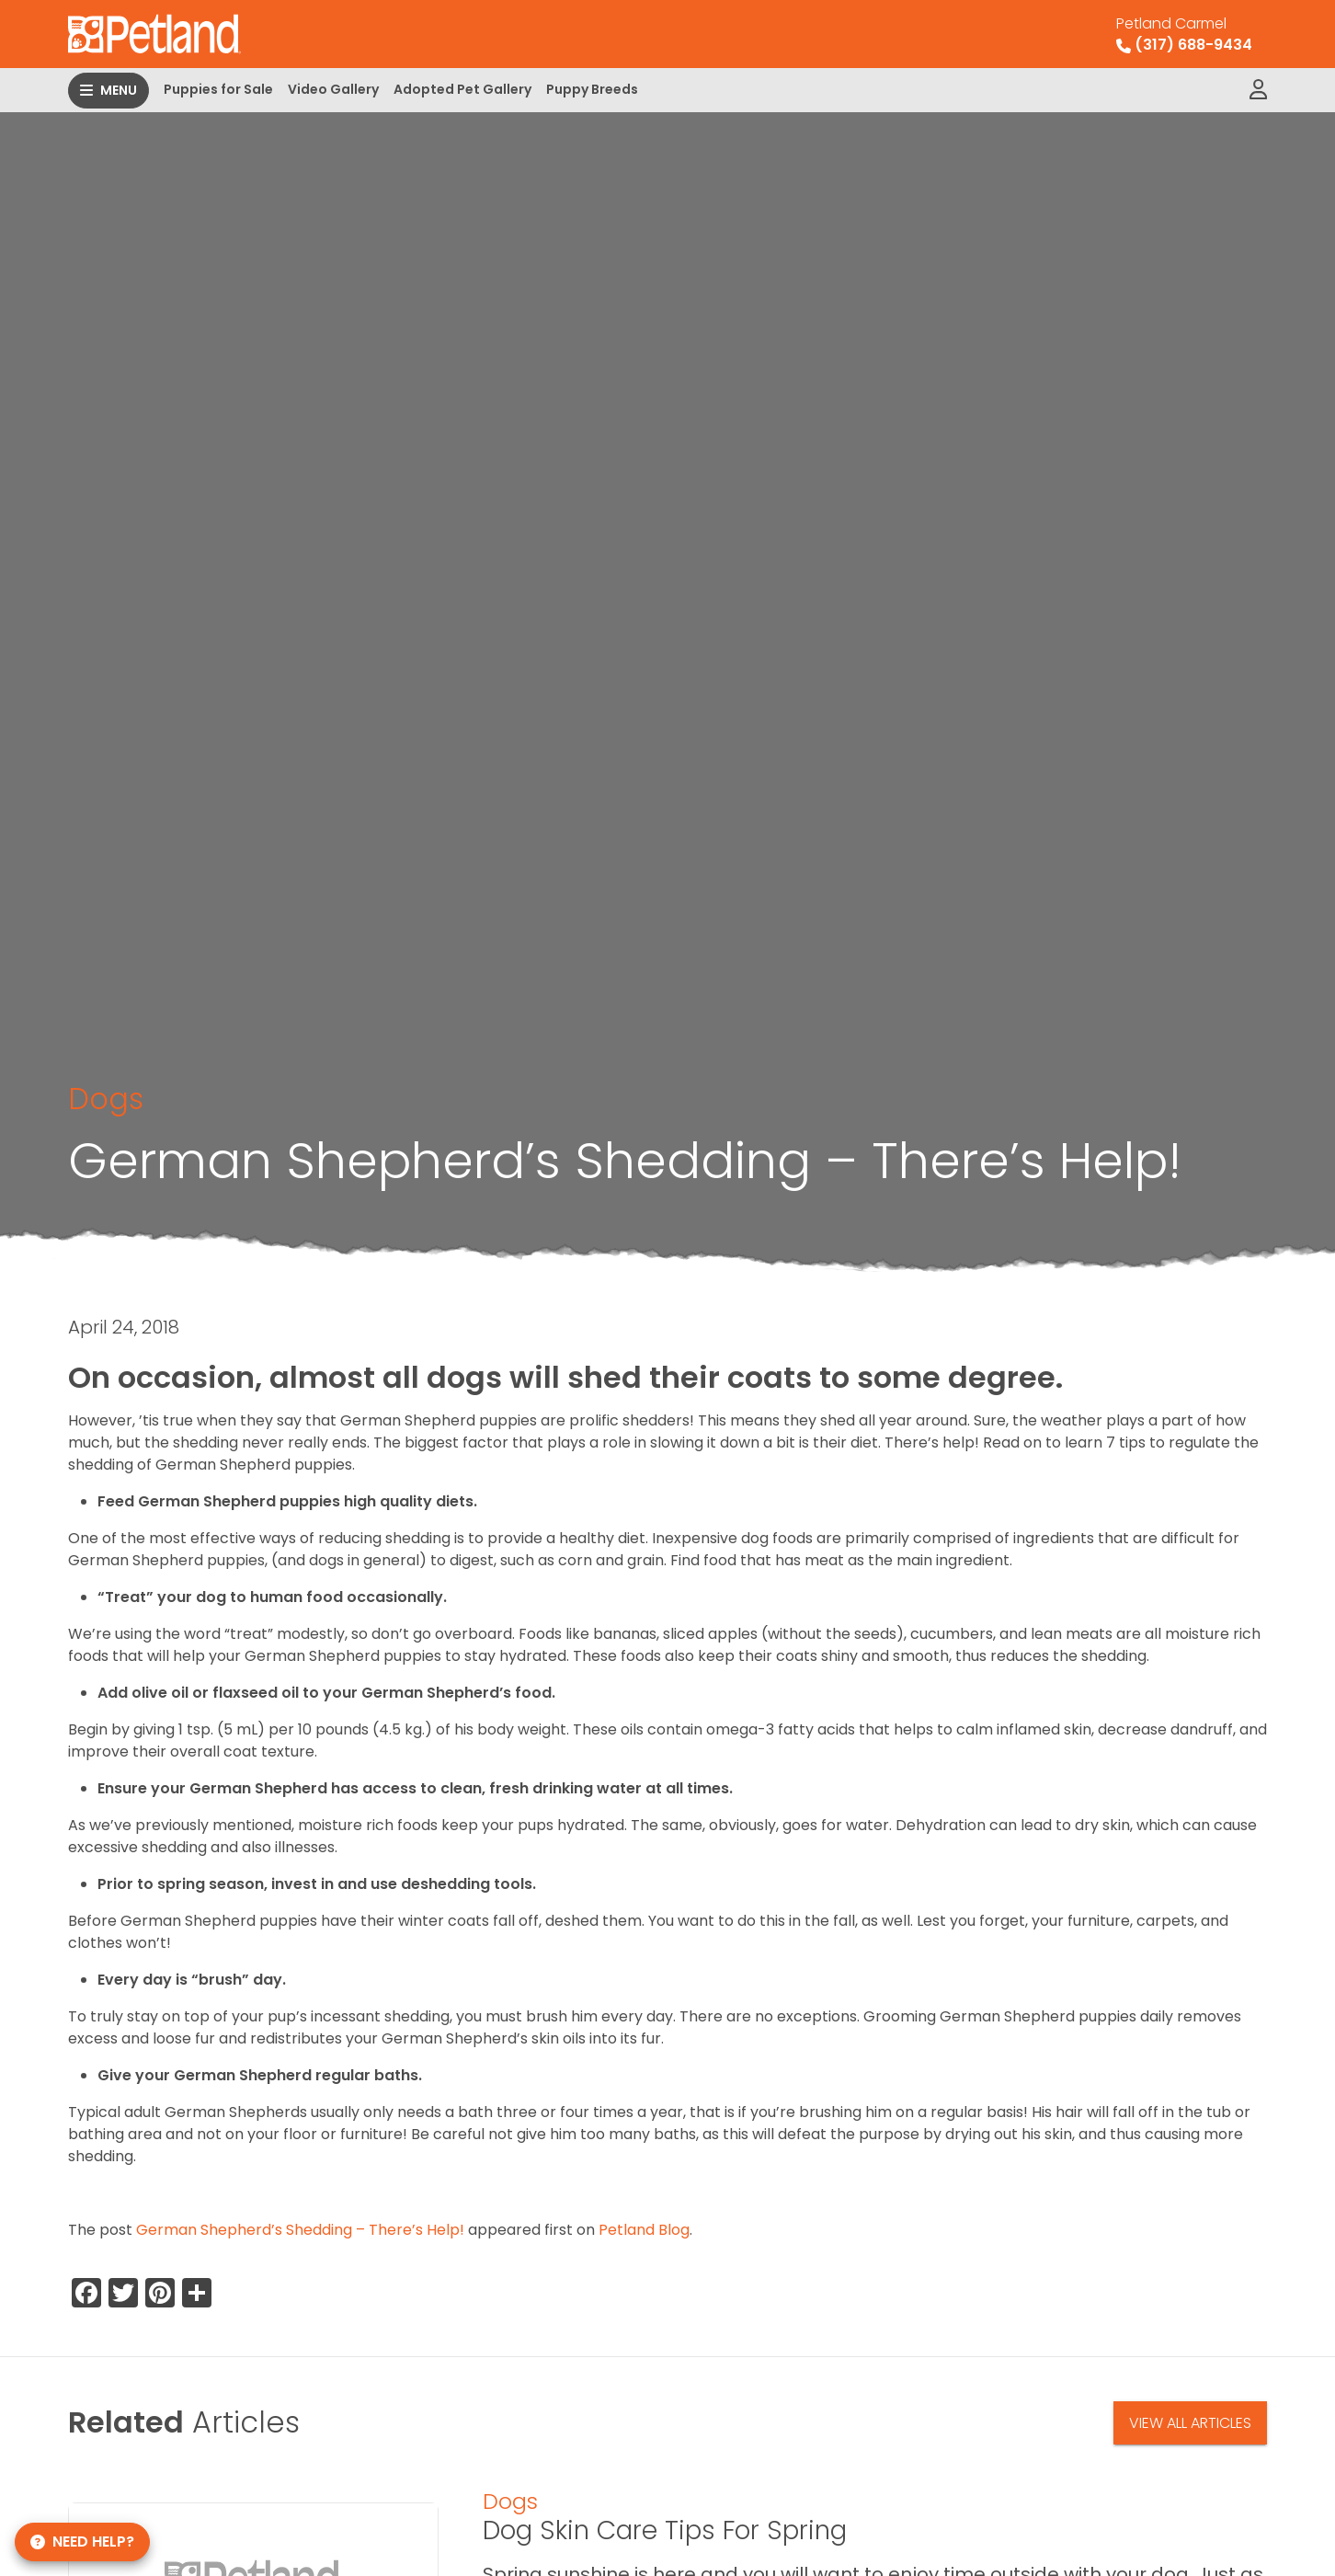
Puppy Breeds (592, 89)
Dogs (105, 1098)
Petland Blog (644, 2229)
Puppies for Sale (218, 89)
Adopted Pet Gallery (462, 89)
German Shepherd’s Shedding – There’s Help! (300, 2229)
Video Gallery (333, 89)
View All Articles (1190, 2422)
